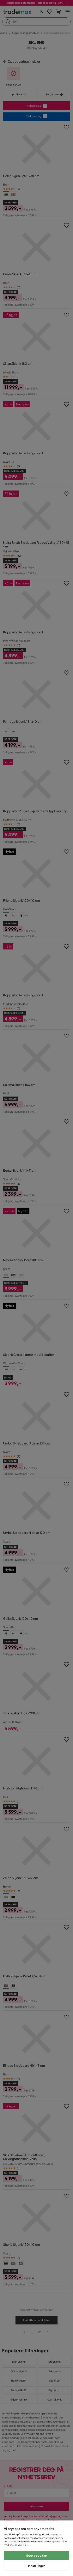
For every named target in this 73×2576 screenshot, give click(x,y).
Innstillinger (36, 2565)
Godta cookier (36, 2555)
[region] (36, 2548)
